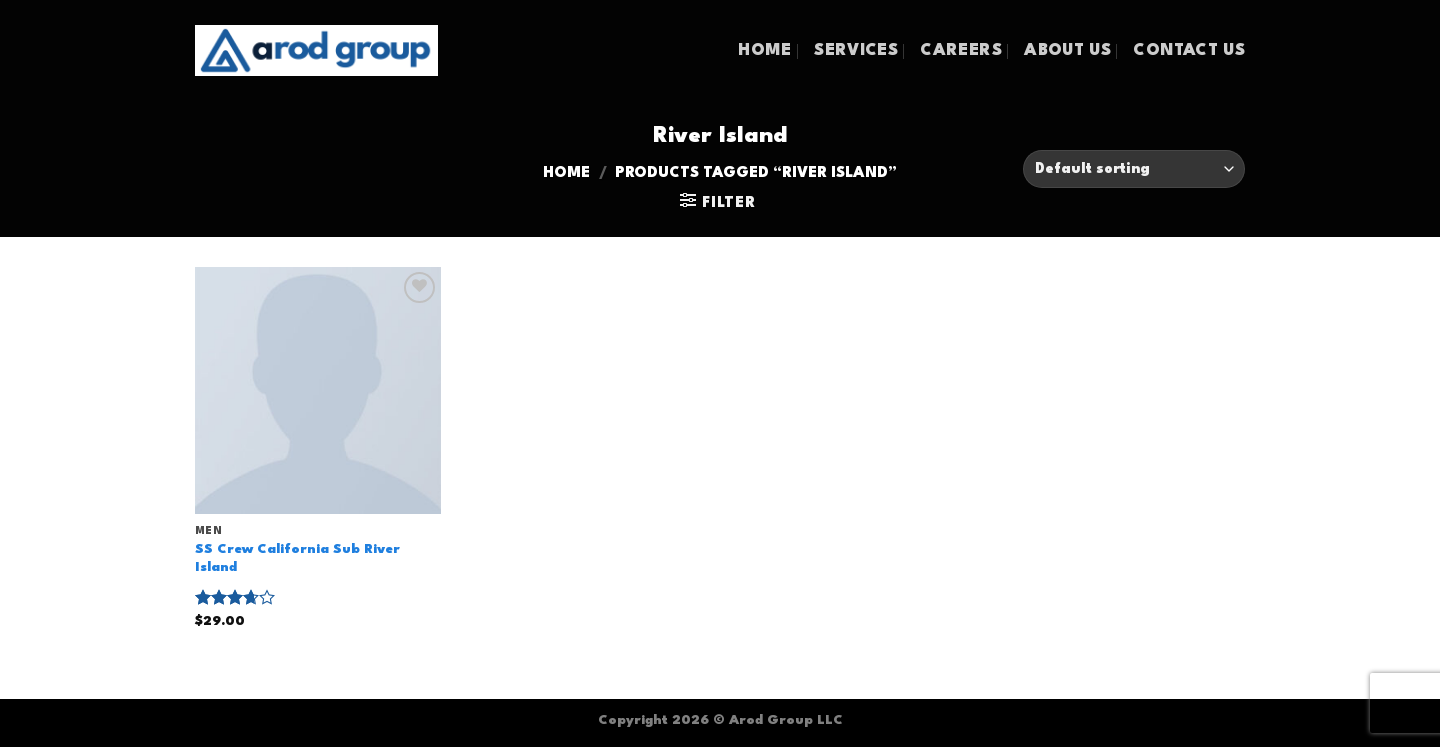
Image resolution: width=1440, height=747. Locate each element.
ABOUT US (1067, 51)
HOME (764, 51)
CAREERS (960, 51)
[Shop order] (1134, 169)
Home (566, 173)
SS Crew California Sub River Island (297, 559)
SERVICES (856, 51)
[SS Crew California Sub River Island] (318, 390)
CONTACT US (1189, 51)
